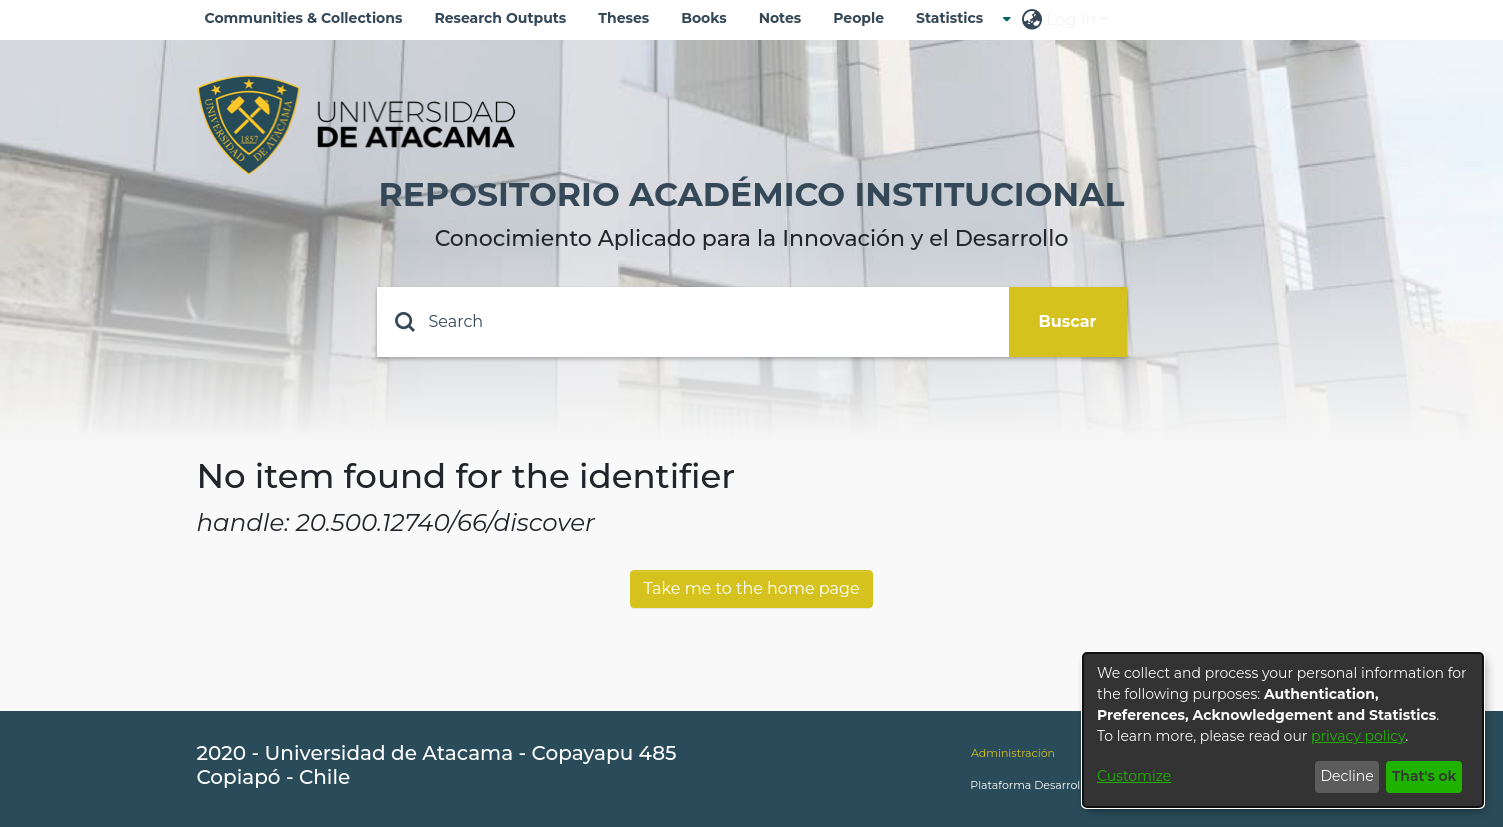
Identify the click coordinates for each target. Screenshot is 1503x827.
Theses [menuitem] (623, 18)
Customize (1134, 776)
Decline (1346, 776)
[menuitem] (955, 18)
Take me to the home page (751, 588)
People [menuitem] (858, 18)
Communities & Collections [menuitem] (304, 18)
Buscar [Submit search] (1068, 321)
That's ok (1424, 776)
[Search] (693, 322)
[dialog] (1283, 730)
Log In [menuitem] (1071, 19)
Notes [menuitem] (780, 18)
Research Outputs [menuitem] (500, 18)
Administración (1013, 753)
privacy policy (1358, 736)
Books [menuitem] (703, 18)
